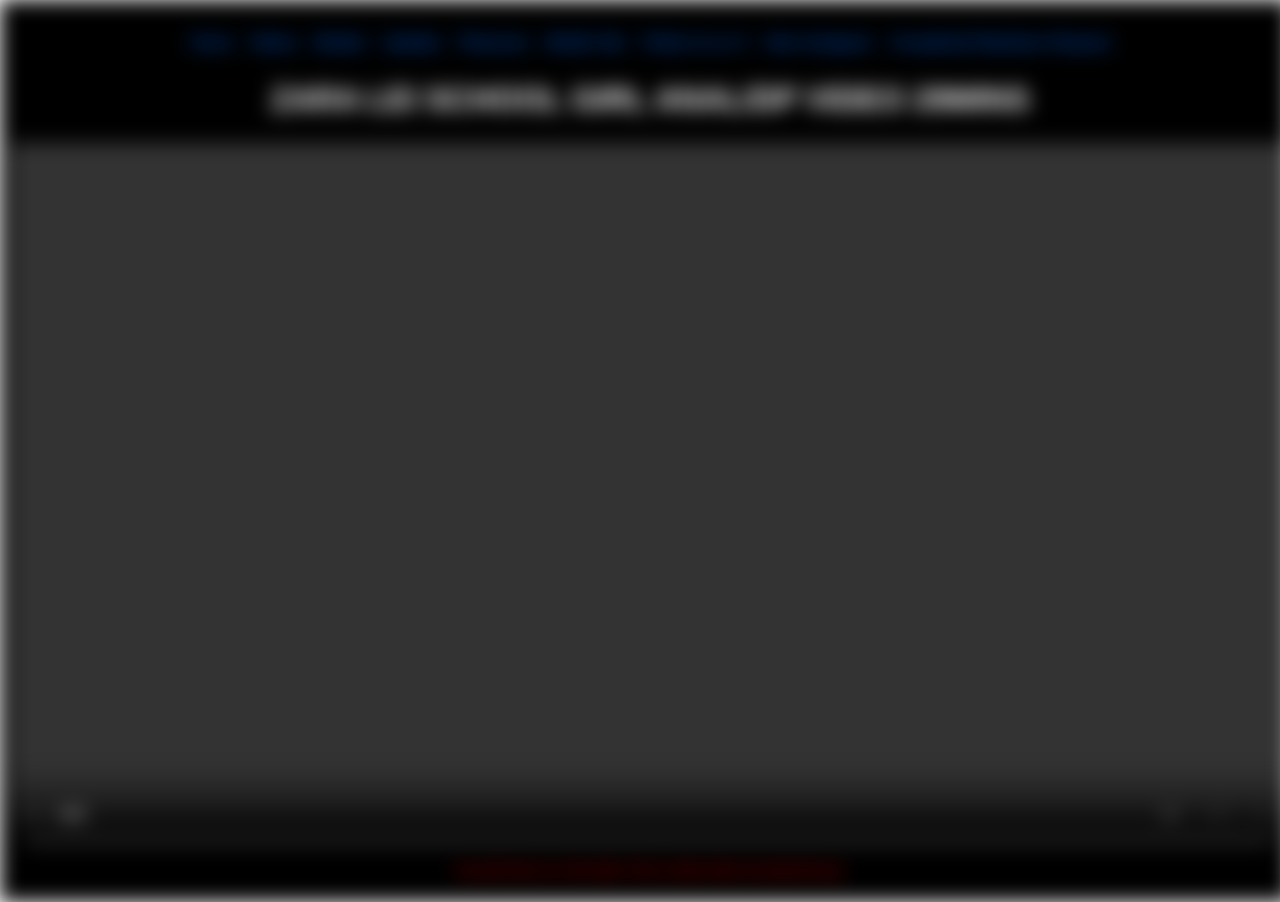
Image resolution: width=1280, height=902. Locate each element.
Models (340, 42)
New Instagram (819, 42)
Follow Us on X (695, 42)
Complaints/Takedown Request (1000, 42)
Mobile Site (585, 42)
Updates (412, 42)
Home (211, 42)
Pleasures (493, 42)
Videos (273, 42)
